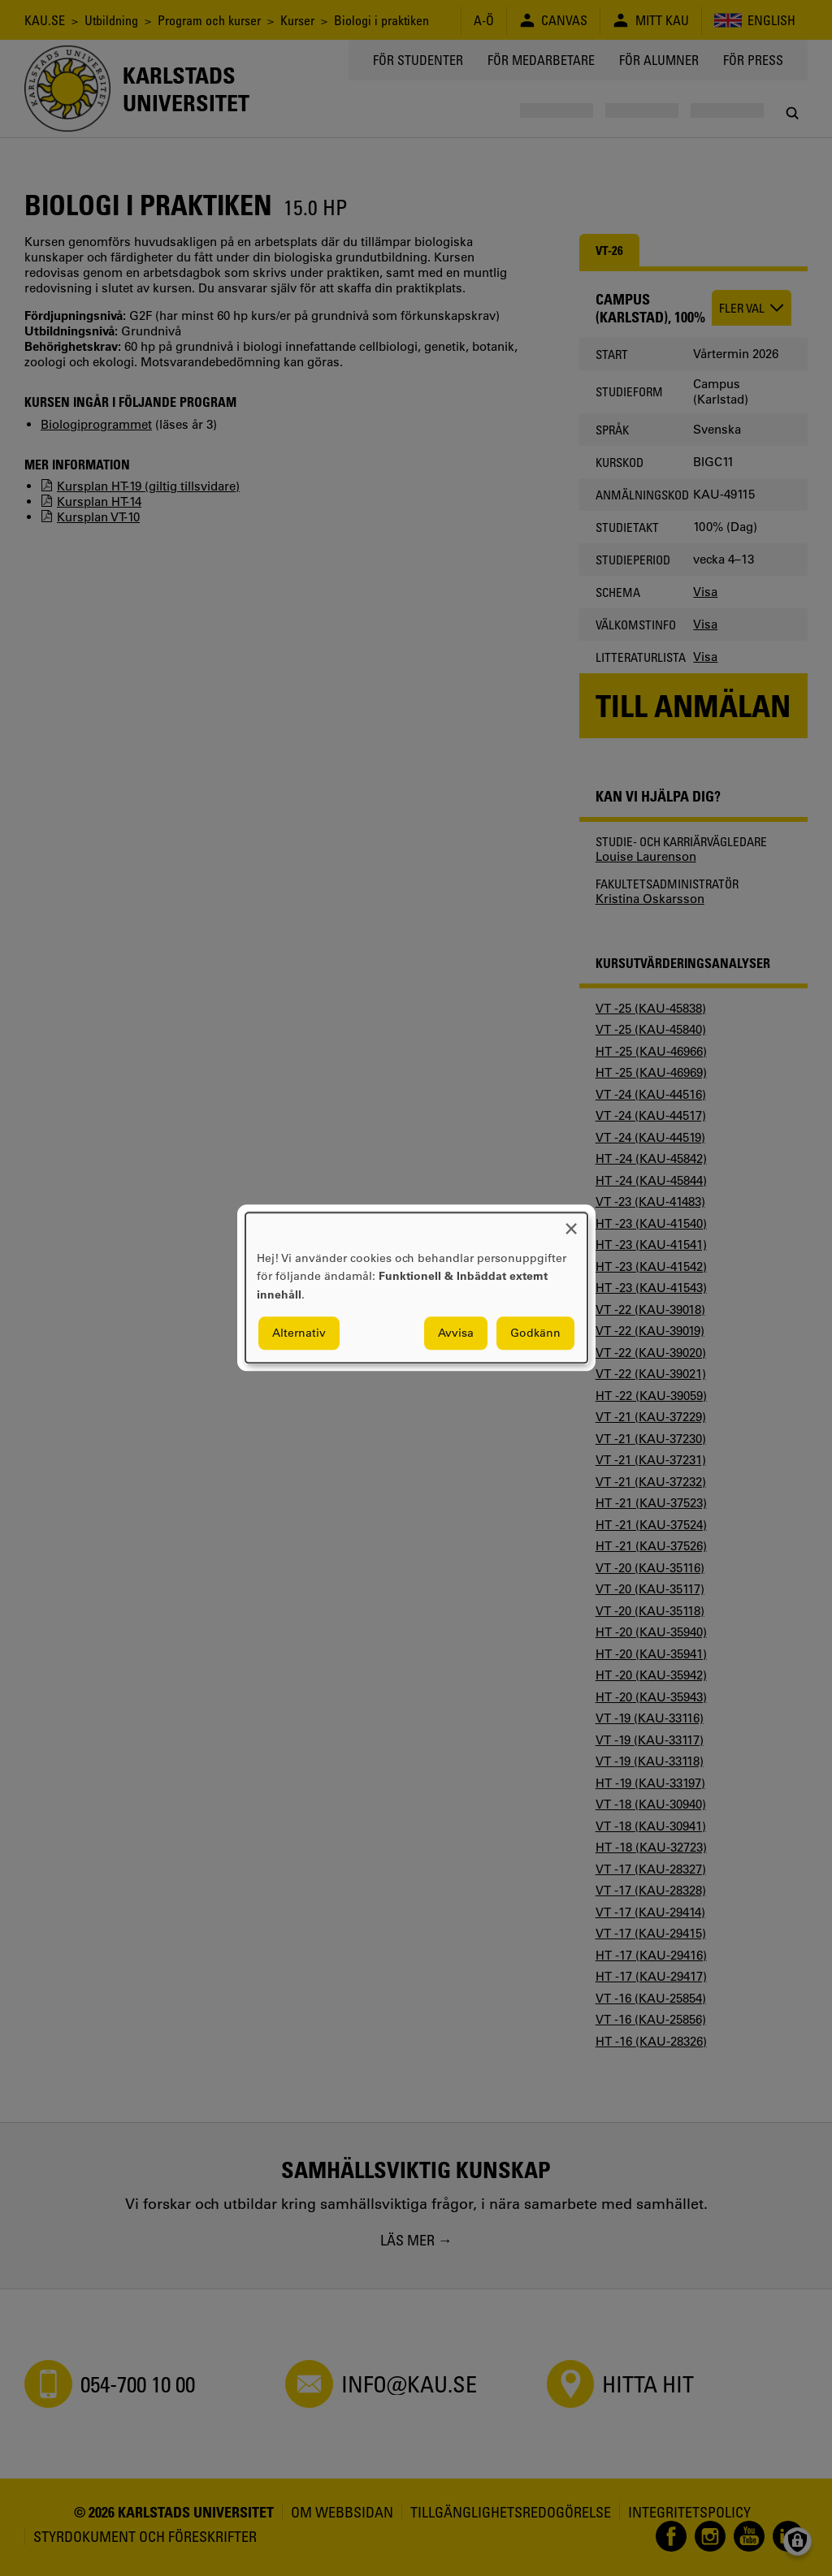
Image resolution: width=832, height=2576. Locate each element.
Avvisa (456, 1333)
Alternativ (299, 1333)
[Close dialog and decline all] (571, 1222)
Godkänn (535, 1333)
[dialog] (416, 1287)
